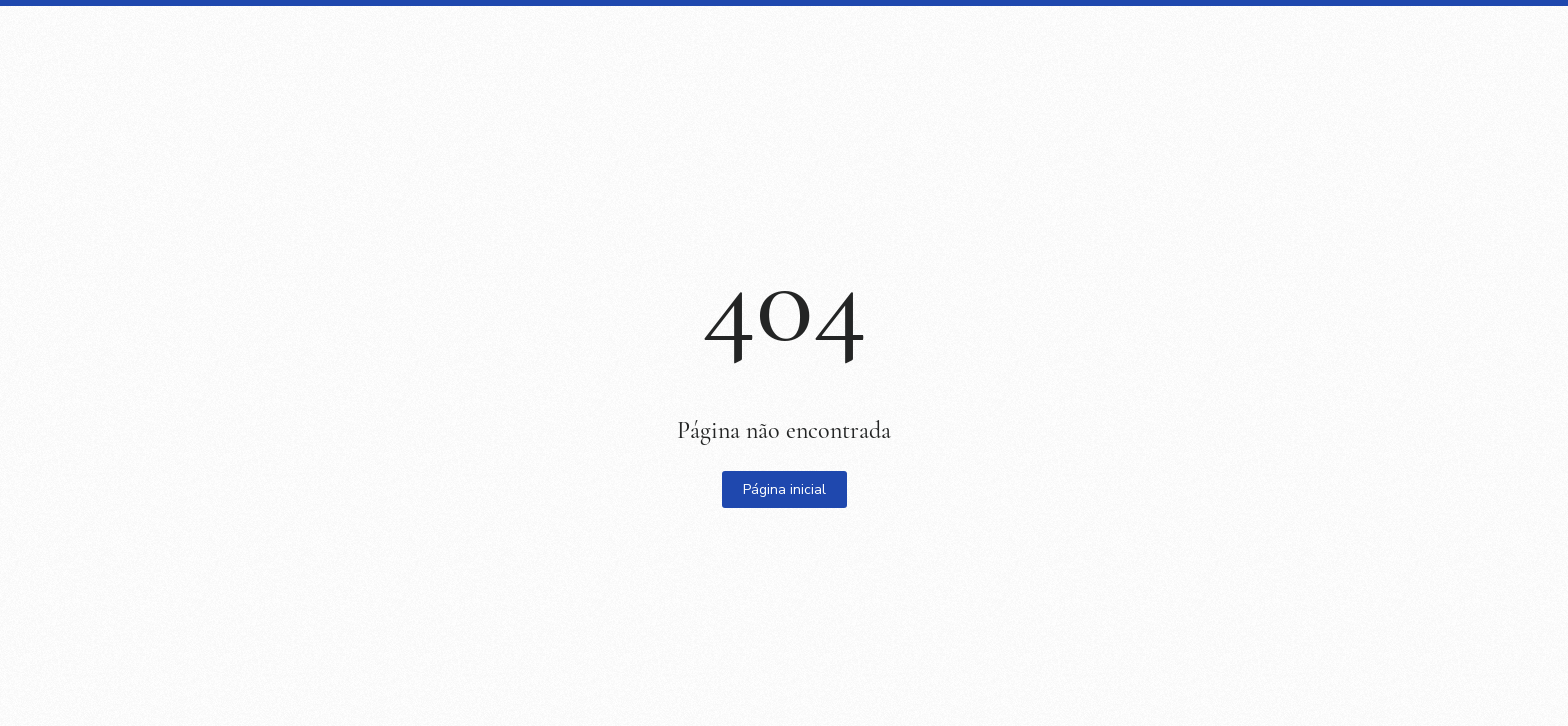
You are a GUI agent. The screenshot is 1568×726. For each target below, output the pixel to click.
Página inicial (784, 489)
